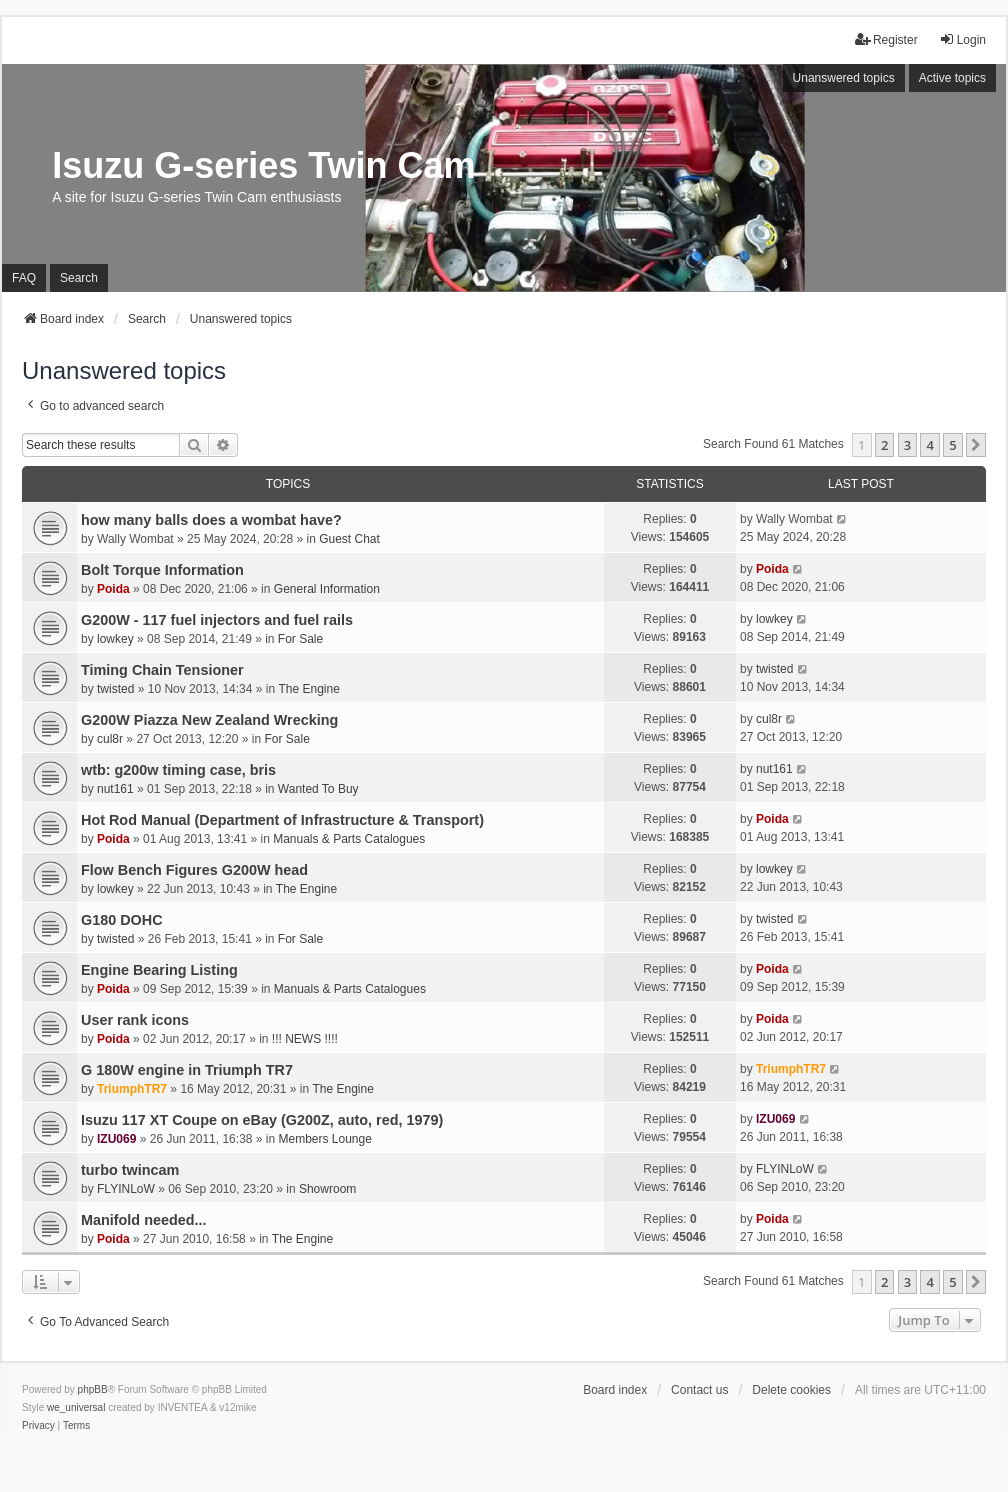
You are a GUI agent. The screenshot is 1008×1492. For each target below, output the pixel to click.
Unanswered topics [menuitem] (844, 78)
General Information (327, 589)
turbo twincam (130, 1170)
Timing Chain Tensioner (162, 670)
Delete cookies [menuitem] (791, 1390)
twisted (115, 689)
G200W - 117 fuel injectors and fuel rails (217, 620)
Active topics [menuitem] (952, 78)
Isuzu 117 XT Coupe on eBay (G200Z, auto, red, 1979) (262, 1120)
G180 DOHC (122, 920)
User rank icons (135, 1020)
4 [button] (929, 445)
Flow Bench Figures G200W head (194, 870)
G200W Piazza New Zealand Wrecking (209, 720)
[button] (976, 445)
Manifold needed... (144, 1220)
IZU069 (116, 1139)
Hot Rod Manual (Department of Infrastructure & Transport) (282, 820)
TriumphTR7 (132, 1089)
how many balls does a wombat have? (211, 520)
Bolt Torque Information (162, 570)
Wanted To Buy (318, 789)
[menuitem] (38, 1426)
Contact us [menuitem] (699, 1390)
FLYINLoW (126, 1189)
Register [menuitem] (886, 39)
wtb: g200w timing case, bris (178, 770)
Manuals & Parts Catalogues (349, 839)
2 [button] (884, 445)
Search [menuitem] (79, 278)
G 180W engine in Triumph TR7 (187, 1070)
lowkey (115, 639)
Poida (113, 589)
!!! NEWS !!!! (305, 1039)
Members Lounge (325, 1139)
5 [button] (952, 445)
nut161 (115, 789)
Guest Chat (349, 539)
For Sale (300, 639)
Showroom (327, 1189)
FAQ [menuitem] (24, 278)
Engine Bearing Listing (159, 970)
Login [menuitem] (962, 39)
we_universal (76, 1407)
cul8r (110, 739)
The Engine (308, 689)
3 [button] (907, 445)
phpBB (93, 1389)
